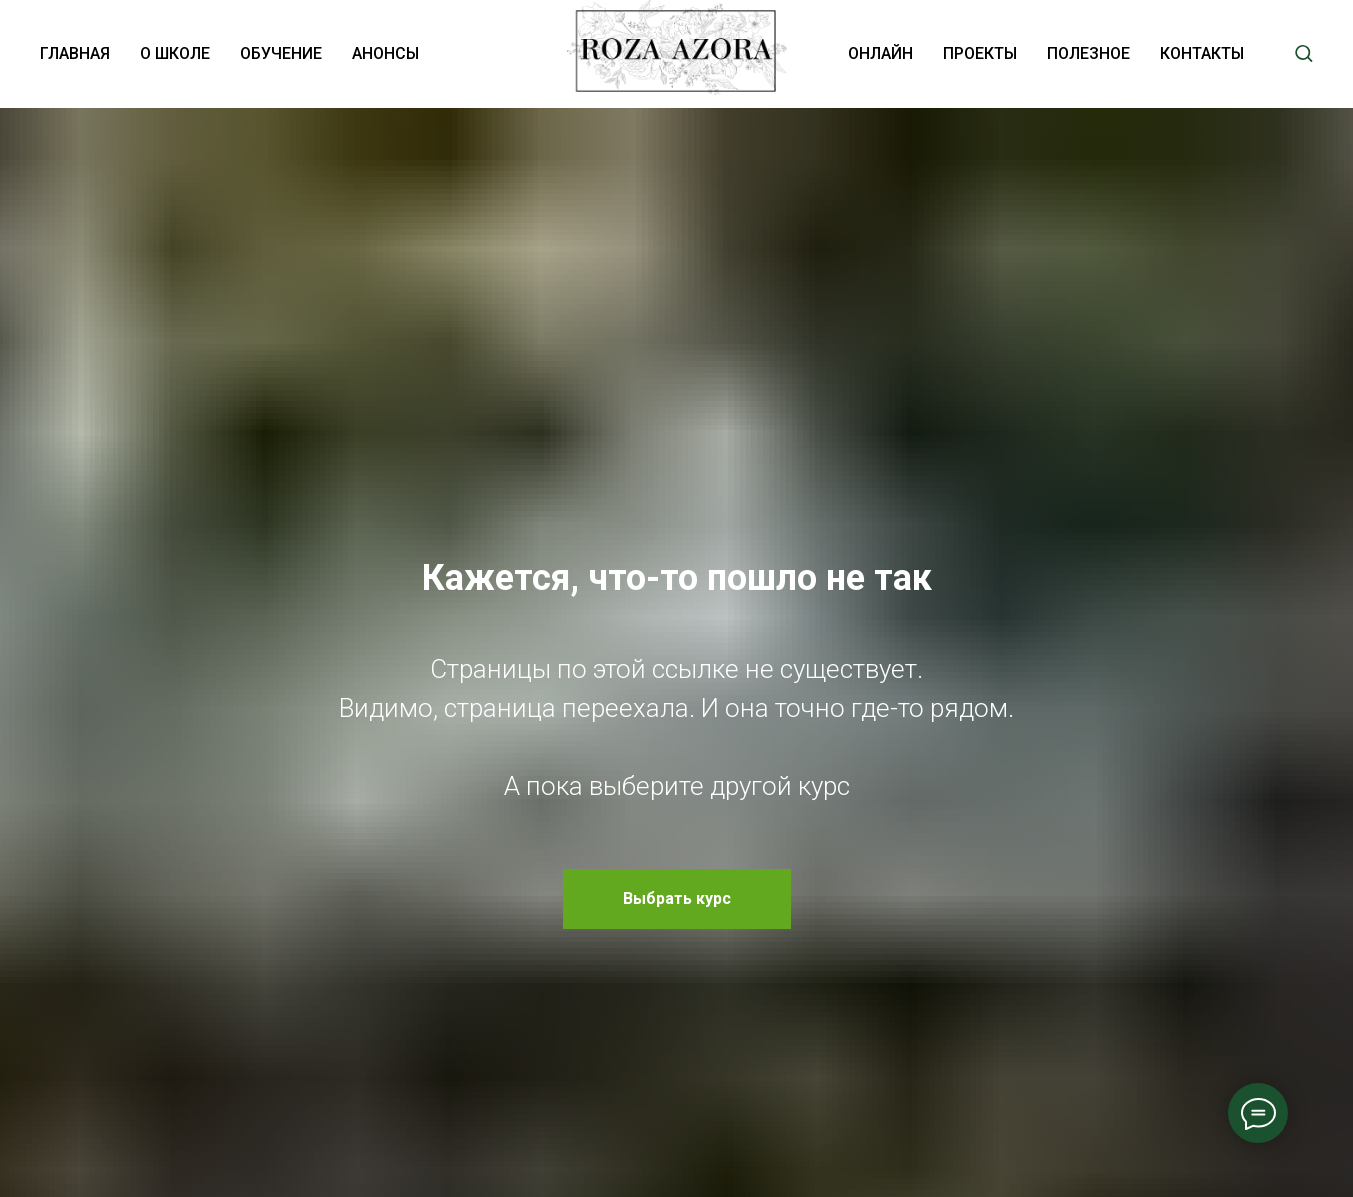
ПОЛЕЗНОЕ (1088, 53)
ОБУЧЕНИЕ (281, 53)
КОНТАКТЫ (1202, 53)
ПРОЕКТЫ (980, 53)
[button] (1303, 52)
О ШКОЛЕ (175, 53)
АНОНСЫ (385, 53)
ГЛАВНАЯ (75, 53)
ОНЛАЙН (880, 53)
